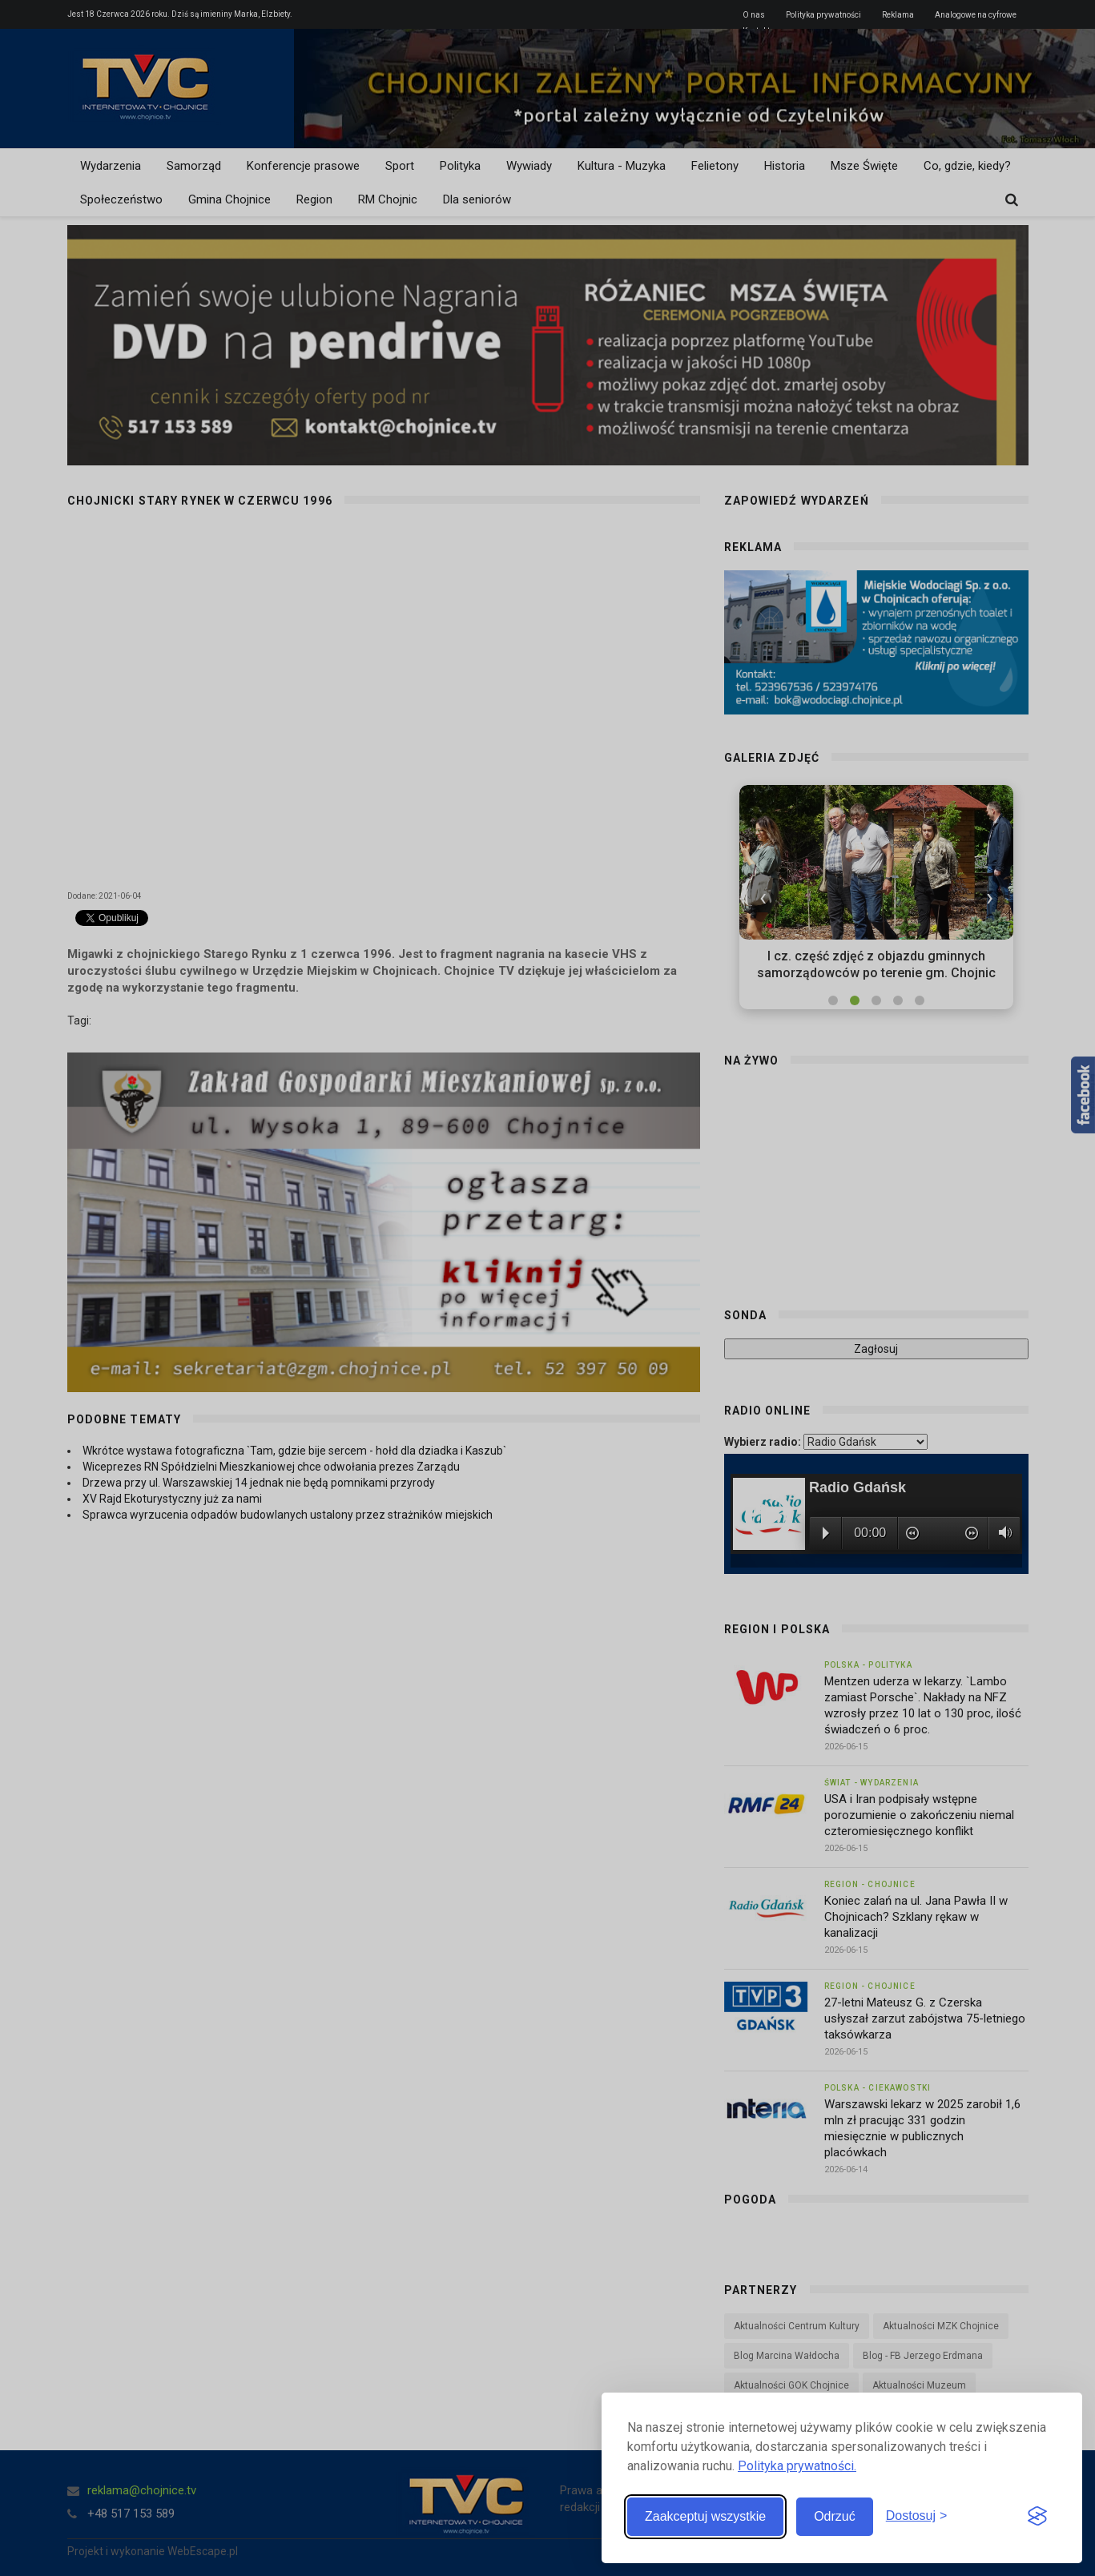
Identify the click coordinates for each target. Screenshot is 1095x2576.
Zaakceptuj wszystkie (705, 2516)
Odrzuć (834, 2516)
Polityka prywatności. (797, 2465)
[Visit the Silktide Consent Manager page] (1037, 2517)
